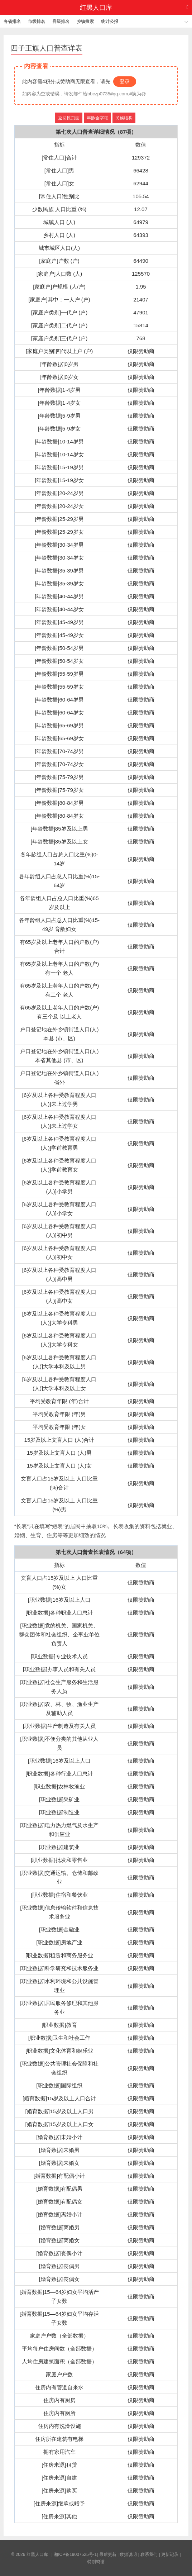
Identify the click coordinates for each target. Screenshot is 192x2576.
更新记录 (169, 2554)
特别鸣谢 (96, 2561)
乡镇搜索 (85, 21)
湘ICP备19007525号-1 (75, 2554)
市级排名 (36, 21)
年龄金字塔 (97, 117)
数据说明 (128, 2554)
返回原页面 (69, 117)
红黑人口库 (96, 7)
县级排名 (60, 21)
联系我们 (149, 2554)
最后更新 (107, 2554)
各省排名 (12, 21)
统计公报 (109, 21)
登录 (125, 81)
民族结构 (124, 117)
